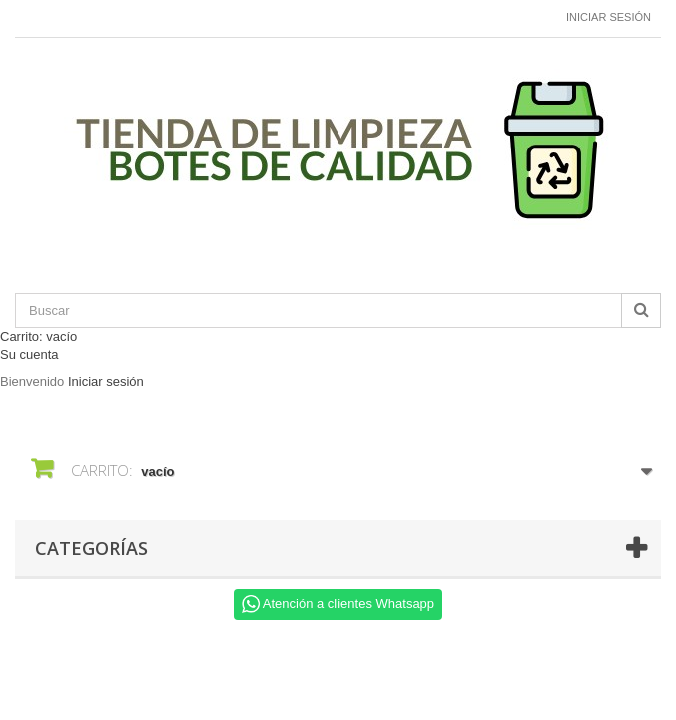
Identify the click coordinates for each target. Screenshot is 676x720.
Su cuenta (29, 354)
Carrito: (38, 336)
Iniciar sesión (608, 17)
